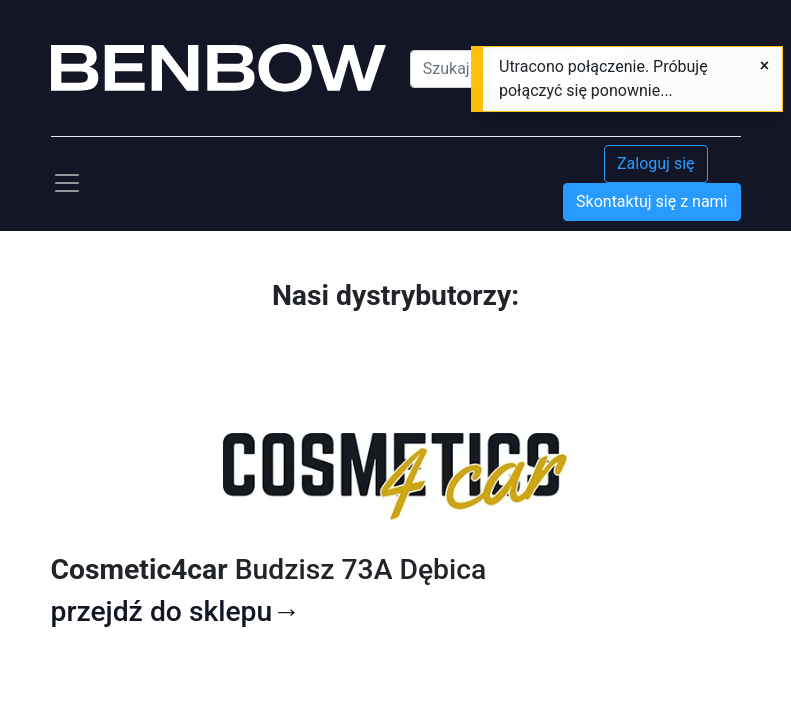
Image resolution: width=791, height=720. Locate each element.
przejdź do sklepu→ (176, 611)
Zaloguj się (656, 163)
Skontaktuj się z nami (651, 201)
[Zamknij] (764, 66)
